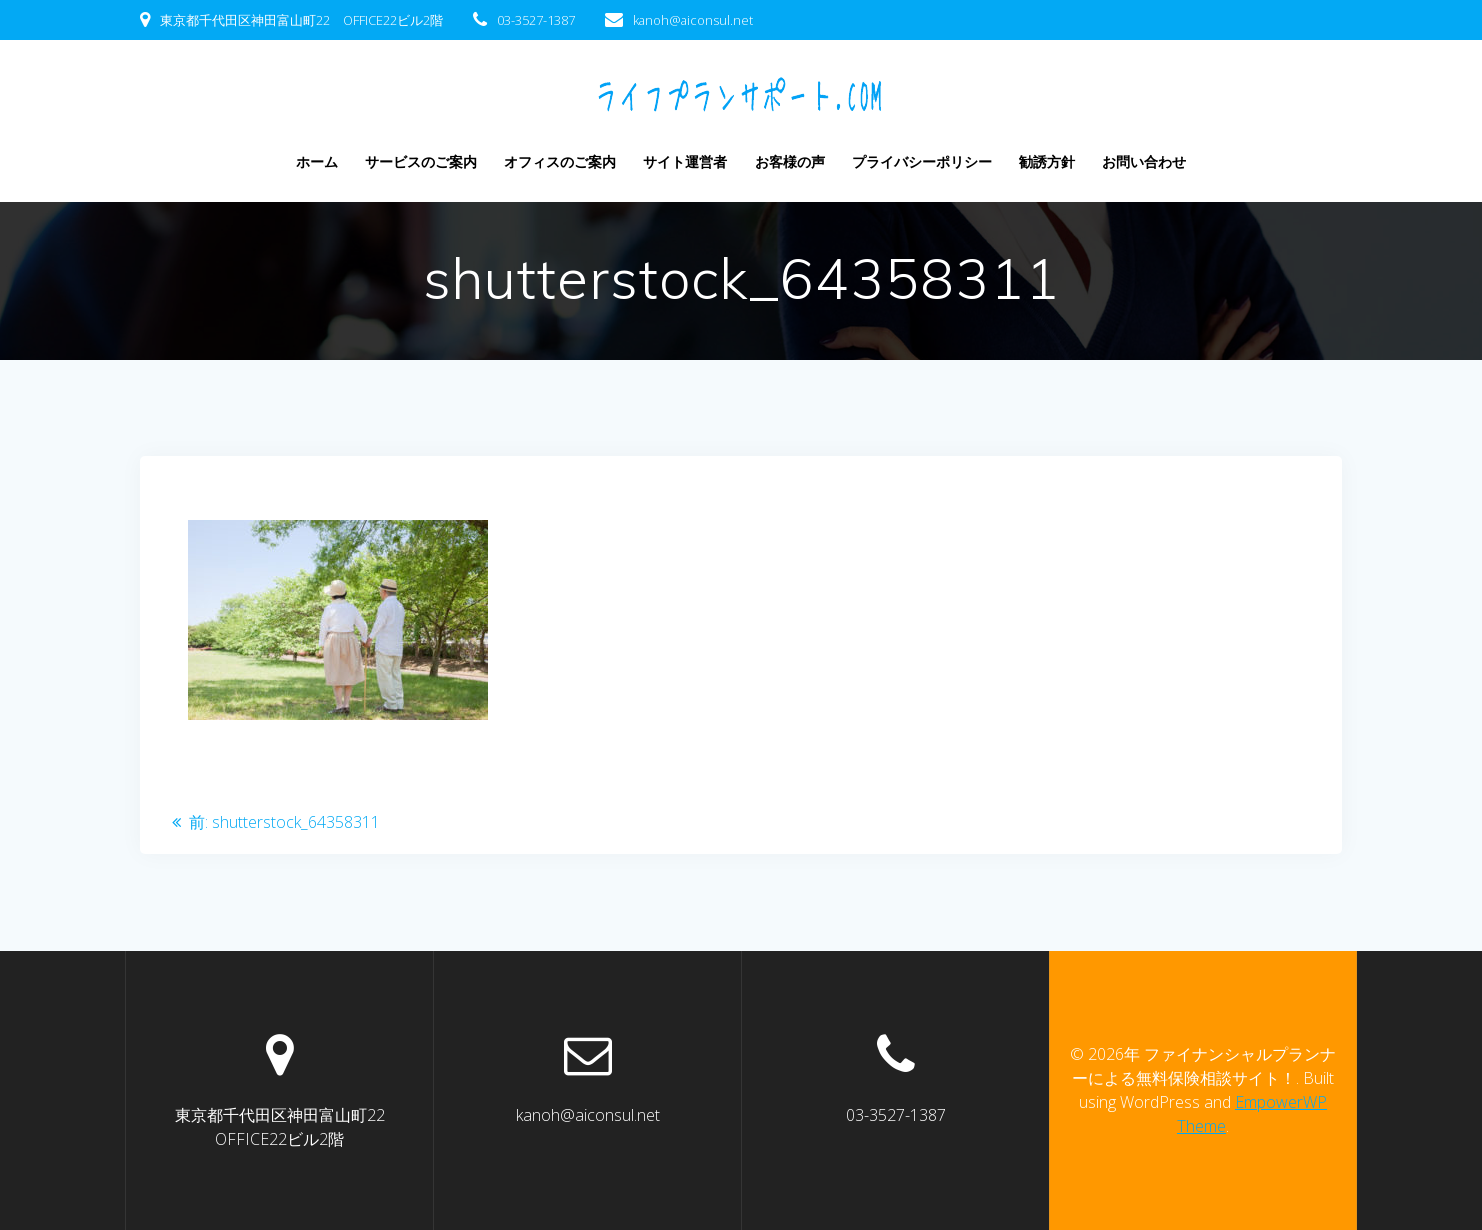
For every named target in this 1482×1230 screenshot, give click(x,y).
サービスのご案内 (421, 161)
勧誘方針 (1047, 161)
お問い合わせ (1144, 161)
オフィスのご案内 (560, 161)
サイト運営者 (685, 161)
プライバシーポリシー (922, 161)
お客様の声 (790, 161)
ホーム (317, 161)
